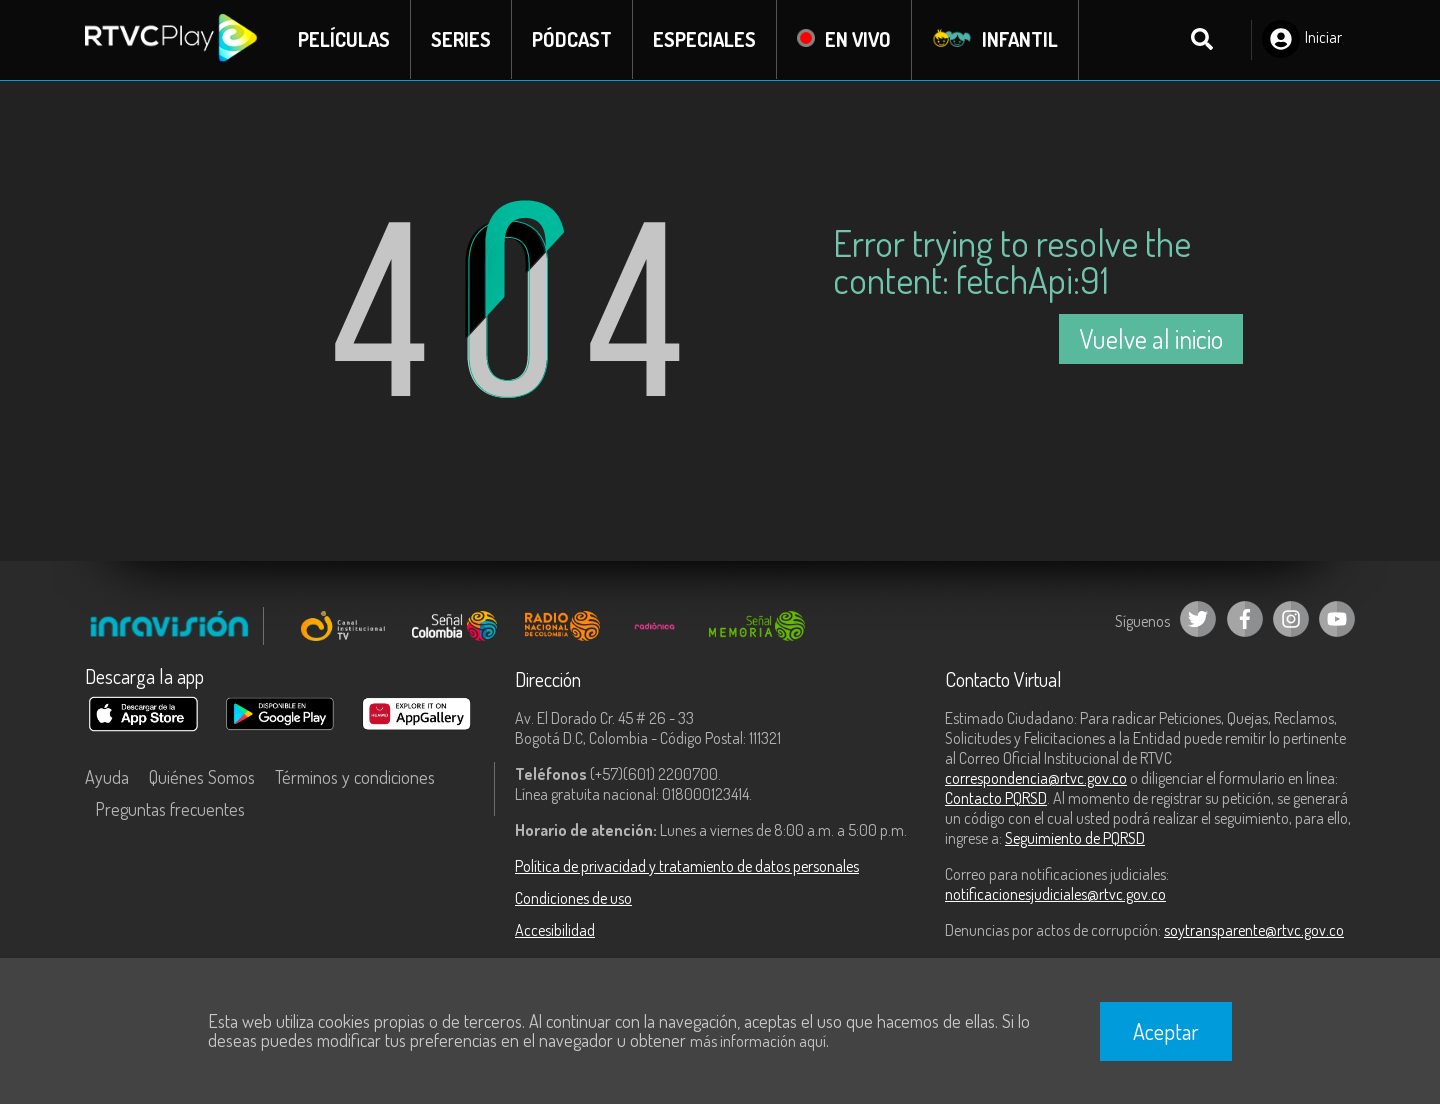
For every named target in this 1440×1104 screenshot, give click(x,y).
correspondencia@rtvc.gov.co (1036, 778)
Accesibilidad (555, 930)
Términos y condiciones (355, 777)
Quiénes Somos (202, 777)
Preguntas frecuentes (170, 809)
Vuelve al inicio (1151, 338)
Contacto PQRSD (996, 798)
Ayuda (107, 777)
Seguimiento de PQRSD (1075, 838)
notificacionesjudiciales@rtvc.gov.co (1055, 894)
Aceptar (1166, 1031)
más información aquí (758, 1041)
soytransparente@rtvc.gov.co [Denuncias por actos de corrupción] (1254, 930)
